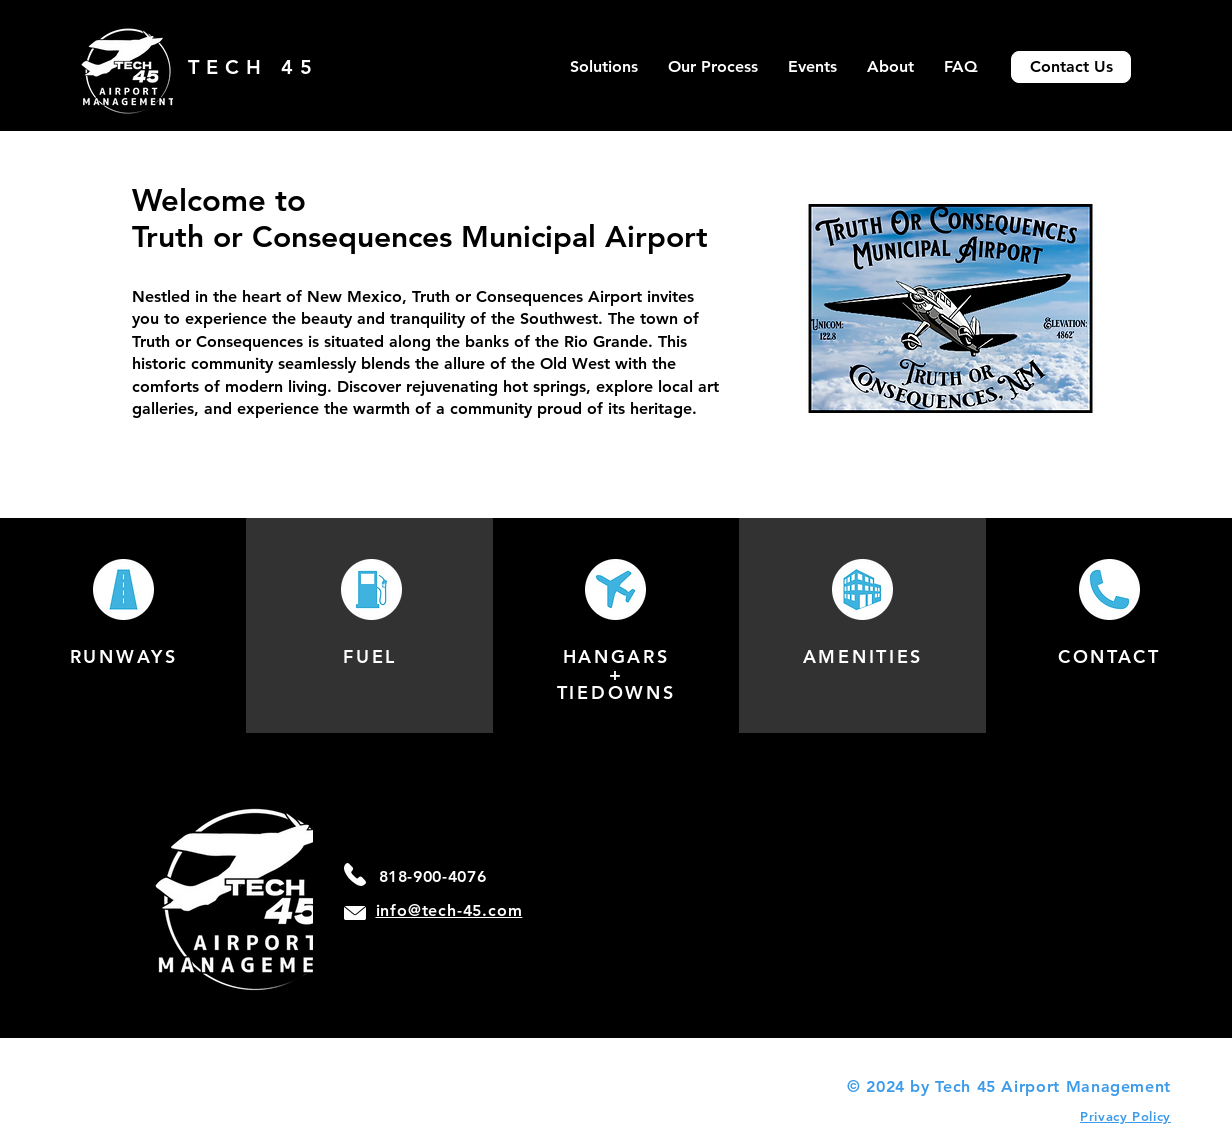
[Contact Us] (1071, 67)
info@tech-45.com (449, 910)
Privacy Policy (1125, 1116)
